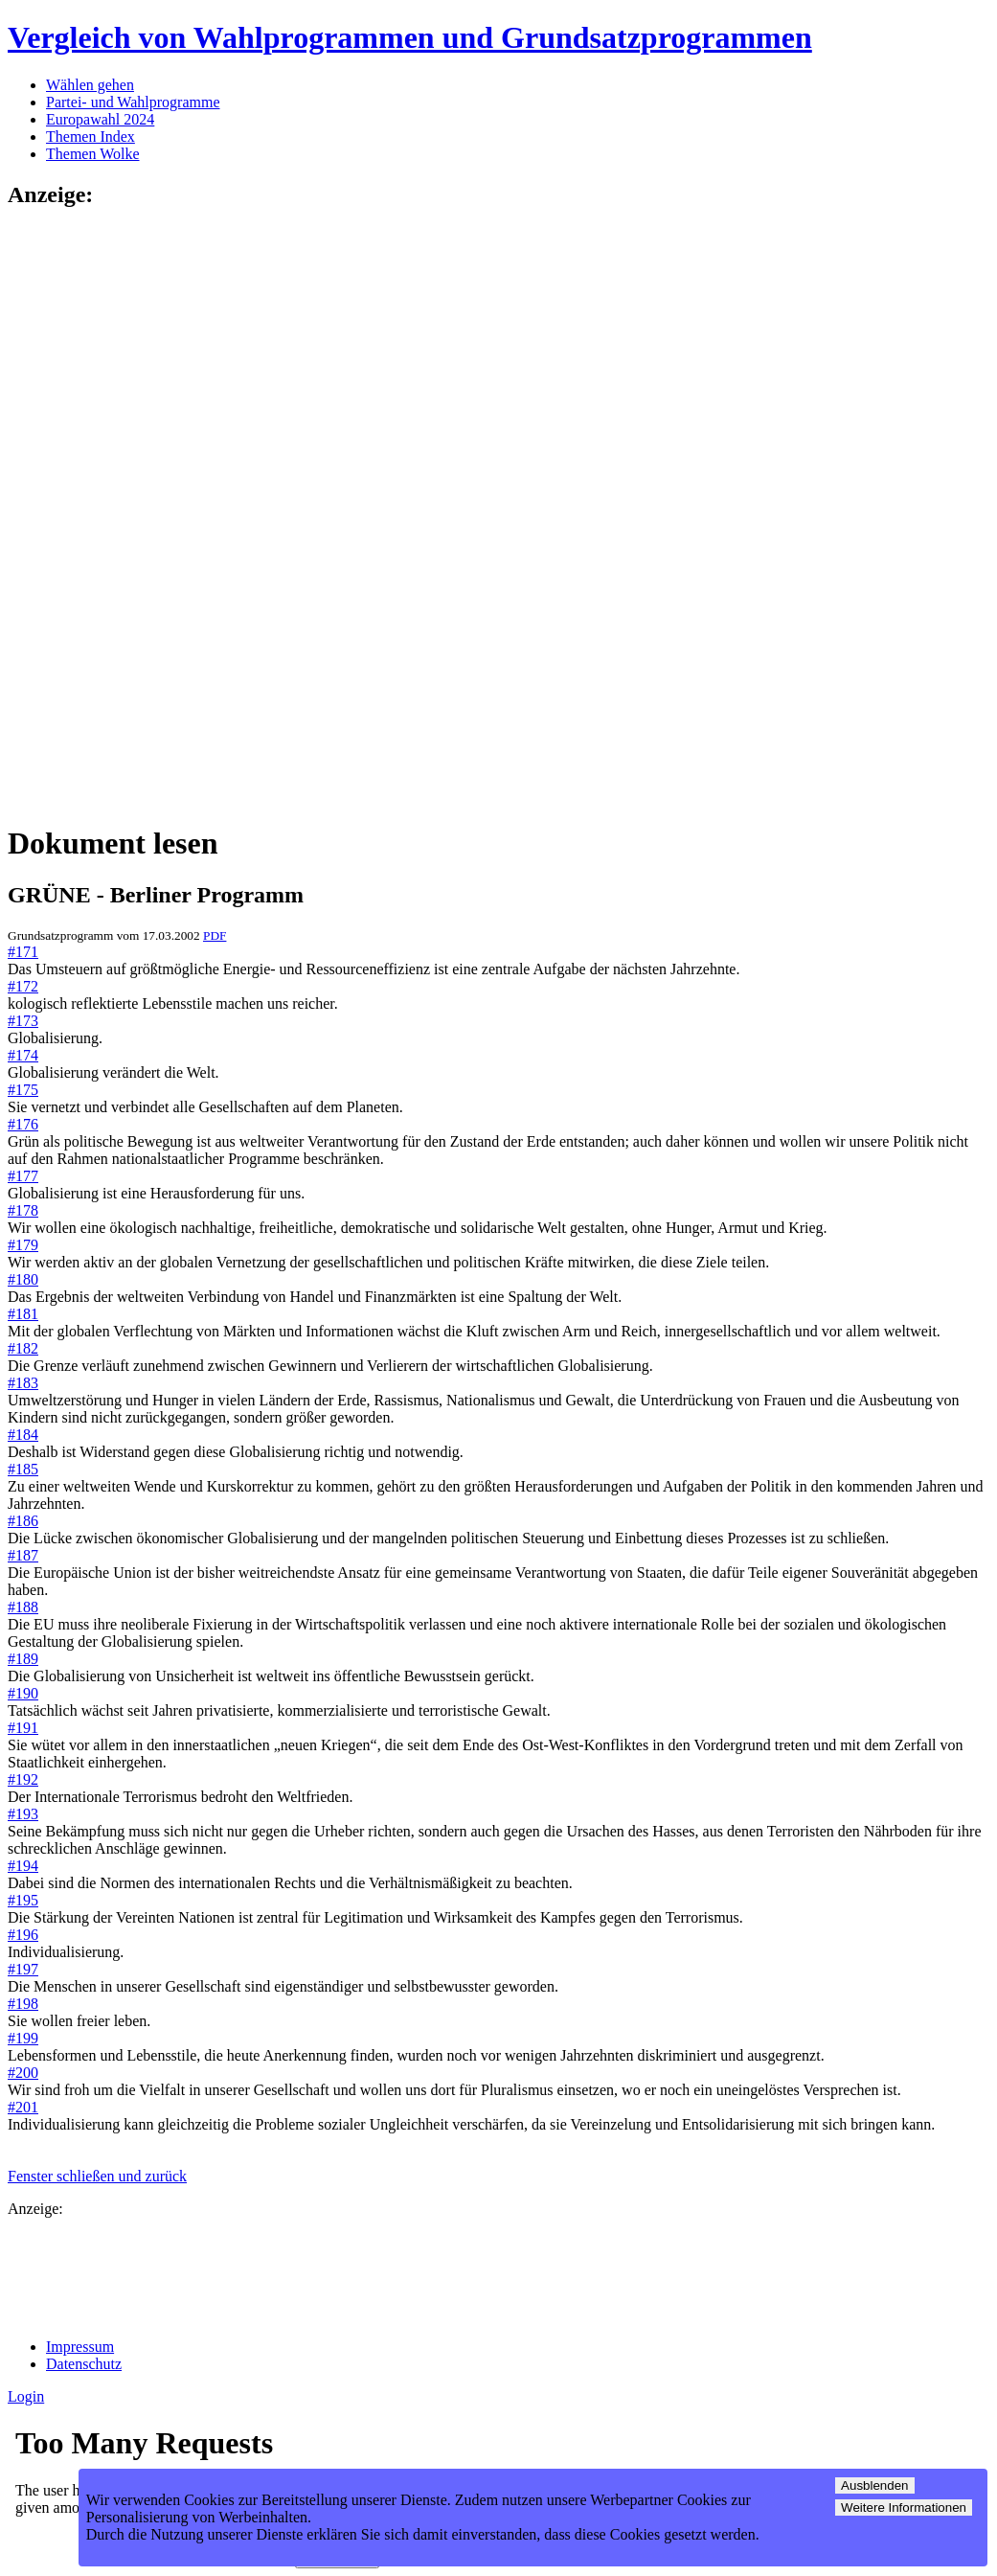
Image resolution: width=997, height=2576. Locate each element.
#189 (23, 1659)
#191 (23, 1728)
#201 (23, 2107)
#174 (23, 1055)
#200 (23, 2072)
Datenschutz (84, 2364)
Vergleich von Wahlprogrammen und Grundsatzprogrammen (410, 37)
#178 (23, 1210)
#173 (23, 1021)
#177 (23, 1176)
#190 (23, 1693)
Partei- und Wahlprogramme (132, 102)
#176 (23, 1124)
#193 (23, 1814)
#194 (23, 1866)
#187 (23, 1555)
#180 (23, 1279)
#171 (23, 952)
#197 (23, 1969)
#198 (23, 2003)
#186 (23, 1521)
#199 (23, 2038)
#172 (23, 986)
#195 (23, 1900)
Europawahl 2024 (100, 119)
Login (26, 2396)
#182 (23, 1348)
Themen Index (90, 136)
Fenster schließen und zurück (97, 2176)
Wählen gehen (90, 85)
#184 (23, 1434)
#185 (23, 1469)
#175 (23, 1090)
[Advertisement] (84, 514)
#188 (23, 1607)
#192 (23, 1779)
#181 (23, 1314)
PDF (214, 935)
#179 (23, 1245)
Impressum (80, 2346)
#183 (23, 1383)
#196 (23, 1934)
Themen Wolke (93, 154)
